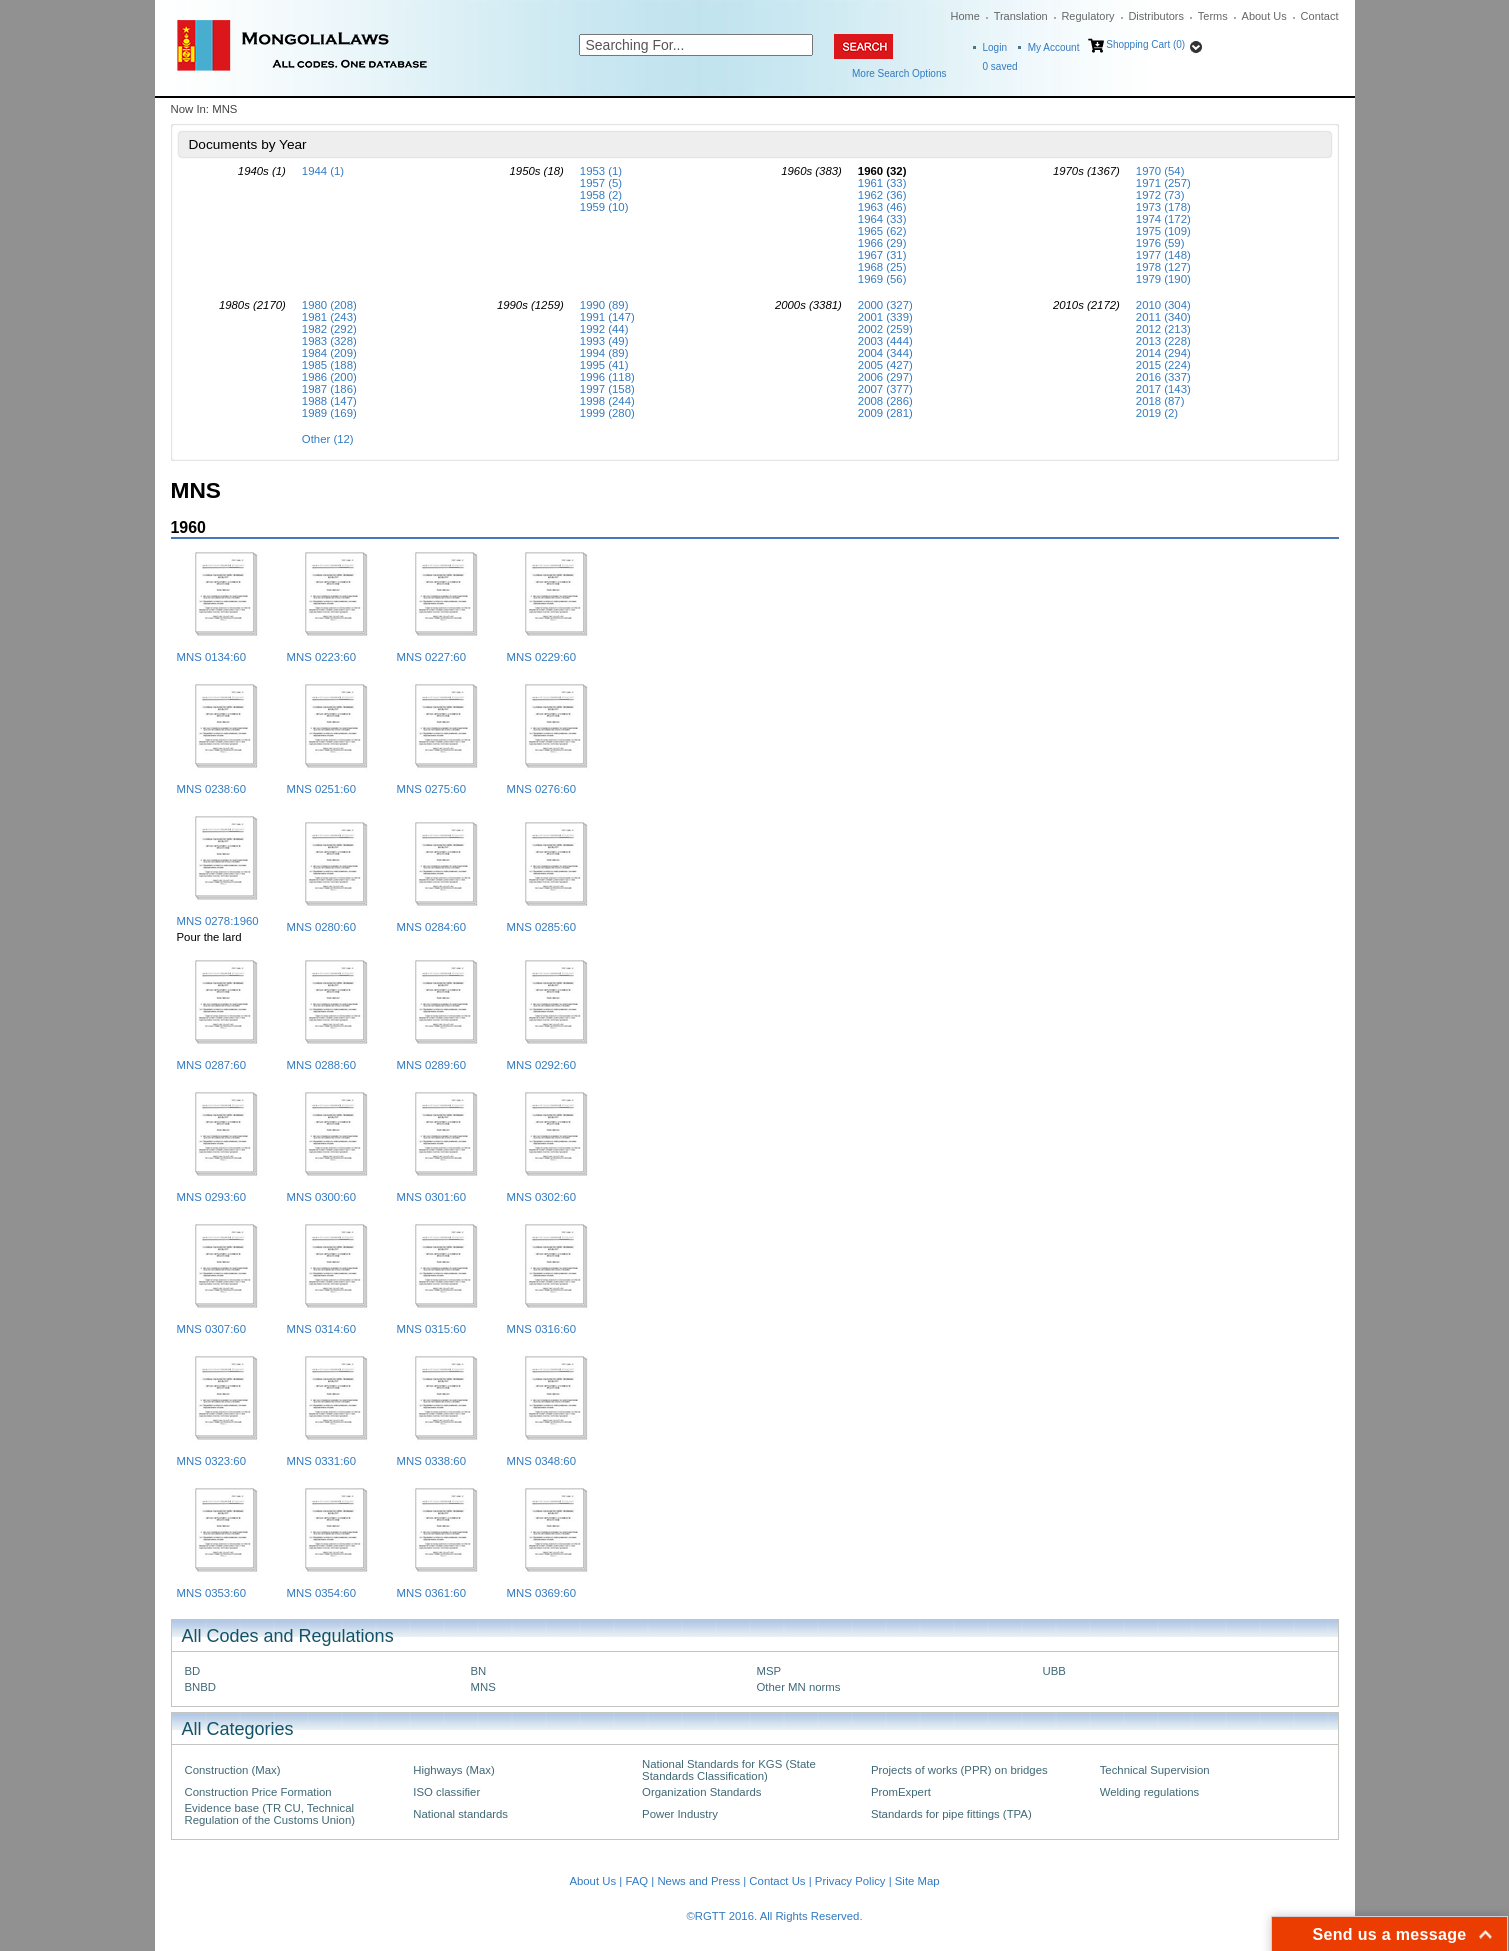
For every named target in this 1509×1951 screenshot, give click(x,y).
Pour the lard (209, 937)
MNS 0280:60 (321, 927)
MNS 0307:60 (211, 1329)
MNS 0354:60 (321, 1593)
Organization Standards (701, 1792)
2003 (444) (885, 341)
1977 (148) (1163, 255)
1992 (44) (604, 329)
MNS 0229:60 (541, 657)
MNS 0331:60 (321, 1461)
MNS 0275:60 (431, 789)
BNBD (201, 1687)
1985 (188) (329, 365)
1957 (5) (601, 183)
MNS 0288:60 (321, 1065)
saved (1000, 66)
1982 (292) (329, 329)
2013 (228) (1163, 341)
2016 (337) (1163, 377)
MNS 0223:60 (321, 657)
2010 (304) (1163, 305)
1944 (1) (323, 171)
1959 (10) (604, 207)
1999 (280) (607, 413)
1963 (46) (882, 207)
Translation (1021, 16)
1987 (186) (329, 389)
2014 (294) (1163, 353)
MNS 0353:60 (211, 1593)
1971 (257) (1163, 183)
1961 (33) (882, 183)
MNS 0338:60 (431, 1461)
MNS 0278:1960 (218, 921)
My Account (1054, 47)
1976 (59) (1160, 243)
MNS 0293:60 (211, 1197)
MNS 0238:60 (211, 789)
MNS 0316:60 (541, 1329)
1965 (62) (882, 231)
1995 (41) (604, 365)
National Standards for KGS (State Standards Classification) (729, 1770)
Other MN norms (799, 1687)
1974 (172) (1163, 219)
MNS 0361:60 (431, 1593)
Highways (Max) (453, 1770)
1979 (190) (1163, 279)
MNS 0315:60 (431, 1329)
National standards (460, 1814)
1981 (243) (329, 317)
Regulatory (1087, 16)
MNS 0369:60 (541, 1593)
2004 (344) (885, 353)
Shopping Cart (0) (1145, 44)
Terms (1213, 16)
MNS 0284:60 (431, 927)
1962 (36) (882, 195)
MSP (769, 1671)
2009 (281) (885, 413)
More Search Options (899, 73)
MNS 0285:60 (541, 927)
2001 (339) (885, 317)
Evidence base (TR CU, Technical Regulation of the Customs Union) (270, 1814)
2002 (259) (885, 329)
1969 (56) (882, 279)
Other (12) (328, 439)
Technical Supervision (1155, 1770)
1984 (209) (329, 353)
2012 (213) (1163, 329)
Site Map (917, 1881)
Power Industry (680, 1814)
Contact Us (777, 1881)
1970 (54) (1160, 171)
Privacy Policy (850, 1881)
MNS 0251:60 (321, 789)
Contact (1320, 16)
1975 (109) (1163, 231)
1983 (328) (329, 341)
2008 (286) (885, 401)
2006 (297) (885, 377)
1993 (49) (604, 341)
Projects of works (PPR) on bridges (959, 1770)
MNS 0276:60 (541, 789)
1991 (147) (607, 317)
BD (193, 1671)
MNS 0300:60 (321, 1197)
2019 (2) (1157, 413)
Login (995, 47)
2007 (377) (885, 389)
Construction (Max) (233, 1770)
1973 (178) (1163, 207)
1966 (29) (882, 243)
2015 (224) (1163, 365)
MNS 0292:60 (541, 1065)
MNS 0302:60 (541, 1197)
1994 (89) (604, 353)
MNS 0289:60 (431, 1065)
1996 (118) (607, 377)
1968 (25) (882, 267)
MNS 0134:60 (211, 657)
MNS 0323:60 (211, 1461)
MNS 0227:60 (431, 657)
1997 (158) (607, 389)
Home (965, 16)
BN (479, 1671)
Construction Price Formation (258, 1792)
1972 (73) (1160, 195)
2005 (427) (885, 365)
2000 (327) (885, 305)
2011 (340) (1163, 317)
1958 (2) (601, 195)
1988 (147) (329, 401)
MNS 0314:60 (321, 1329)
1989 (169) (329, 413)
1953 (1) (601, 171)
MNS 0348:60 (541, 1461)
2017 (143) (1163, 389)
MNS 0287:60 (211, 1065)
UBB (1054, 1671)
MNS (483, 1687)
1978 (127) (1163, 267)
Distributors (1156, 16)
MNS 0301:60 (431, 1197)
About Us (1264, 16)
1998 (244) (607, 401)
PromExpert (901, 1792)
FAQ (636, 1881)
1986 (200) (329, 377)
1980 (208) (329, 305)
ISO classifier (446, 1792)
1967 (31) (882, 255)
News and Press (698, 1881)
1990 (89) (604, 305)
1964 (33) (882, 219)
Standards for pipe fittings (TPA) (951, 1814)
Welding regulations (1150, 1792)
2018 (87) (1160, 401)
